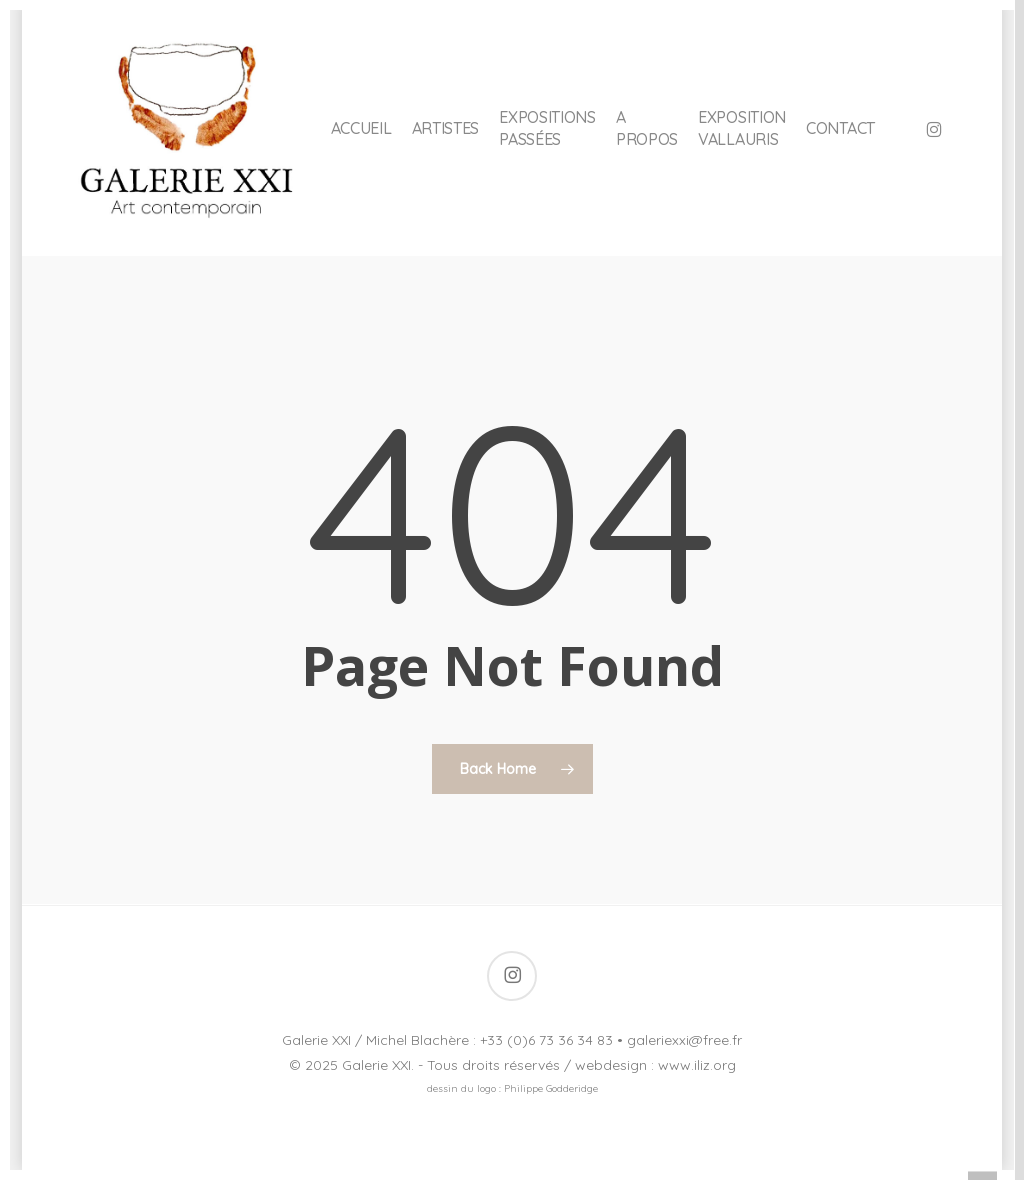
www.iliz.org (697, 1065)
